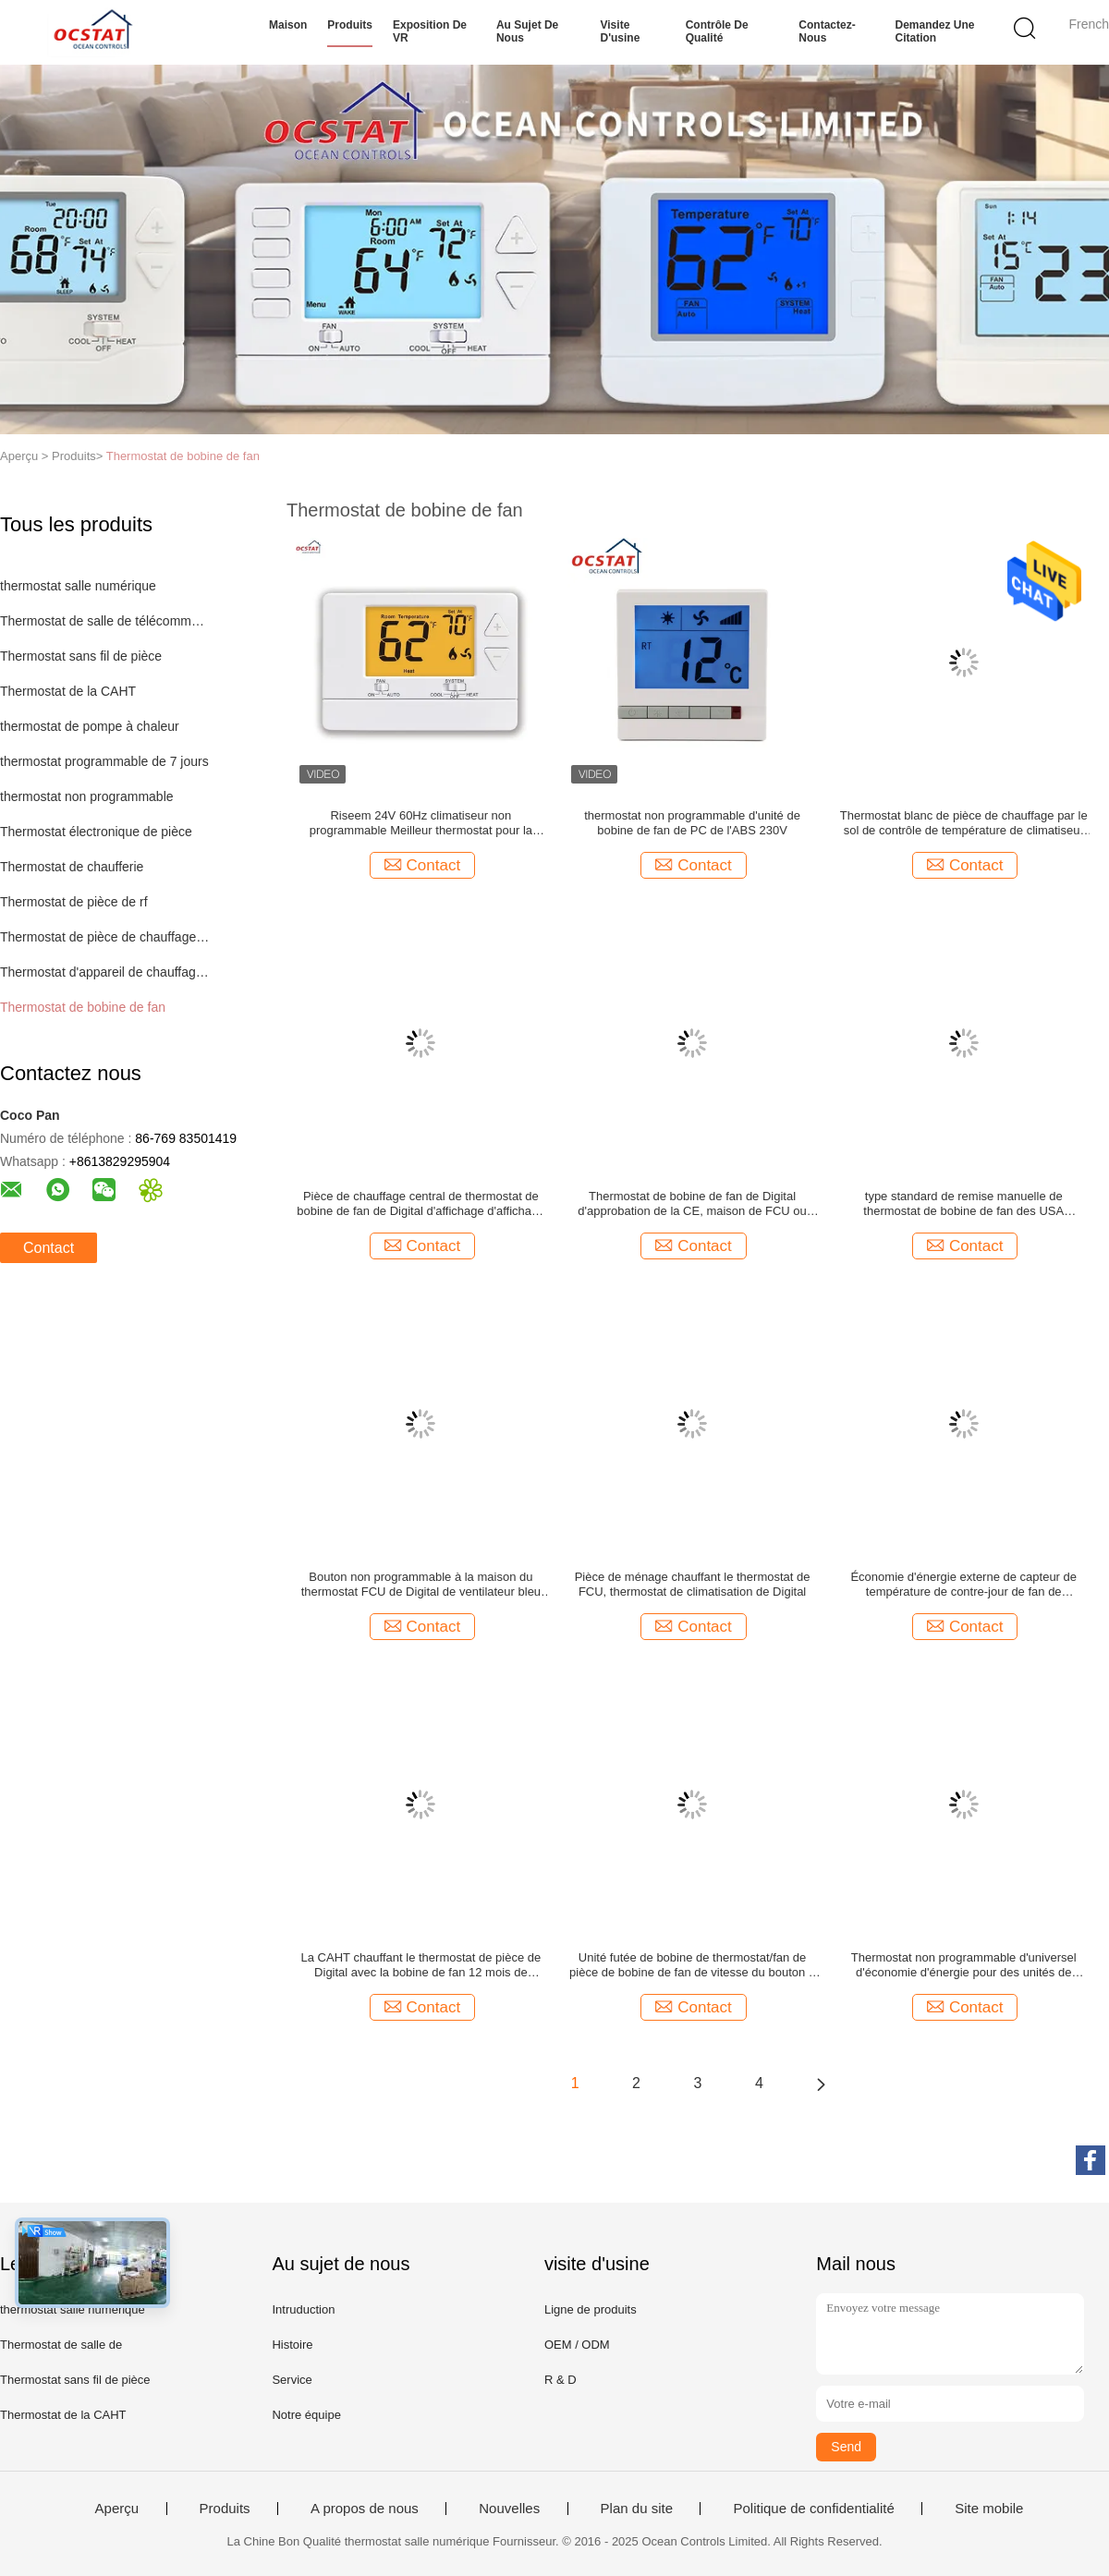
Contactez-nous (826, 31)
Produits (349, 24)
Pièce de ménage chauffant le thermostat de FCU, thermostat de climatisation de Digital (692, 1584)
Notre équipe (306, 2415)
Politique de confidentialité (813, 2508)
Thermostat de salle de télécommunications (105, 621)
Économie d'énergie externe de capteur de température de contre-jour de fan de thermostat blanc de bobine (963, 1584)
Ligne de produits (590, 2309)
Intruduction (303, 2309)
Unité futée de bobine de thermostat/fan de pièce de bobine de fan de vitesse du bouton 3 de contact (692, 1965)
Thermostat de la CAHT (68, 691)
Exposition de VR (430, 31)
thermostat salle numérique (78, 585)
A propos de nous (365, 2508)
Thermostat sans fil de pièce (81, 656)
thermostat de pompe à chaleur (89, 726)
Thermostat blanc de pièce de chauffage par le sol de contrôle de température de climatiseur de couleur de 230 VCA (964, 823)
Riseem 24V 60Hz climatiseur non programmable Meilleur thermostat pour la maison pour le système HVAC (421, 823)
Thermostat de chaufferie (71, 866)
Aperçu (117, 2508)
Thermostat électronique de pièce (96, 831)
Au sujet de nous (527, 31)
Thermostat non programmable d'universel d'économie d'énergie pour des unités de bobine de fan (964, 1965)
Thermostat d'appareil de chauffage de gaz (105, 972)
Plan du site (637, 2508)
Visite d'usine (620, 31)
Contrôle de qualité (717, 31)
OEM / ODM (577, 2344)
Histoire (292, 2344)
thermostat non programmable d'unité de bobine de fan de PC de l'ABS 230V (692, 822)
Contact (48, 1248)
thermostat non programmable (87, 796)
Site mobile (989, 2508)
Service (291, 2380)
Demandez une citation (935, 31)
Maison (288, 24)
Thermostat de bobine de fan (183, 456)
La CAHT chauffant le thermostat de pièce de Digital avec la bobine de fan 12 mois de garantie (421, 1965)
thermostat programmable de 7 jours (104, 761)
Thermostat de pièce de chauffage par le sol (105, 937)
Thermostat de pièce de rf (74, 901)
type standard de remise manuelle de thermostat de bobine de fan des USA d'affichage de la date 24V (963, 1204)
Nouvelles (509, 2508)
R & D (560, 2380)
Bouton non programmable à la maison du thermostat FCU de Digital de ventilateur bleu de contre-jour (421, 1584)
